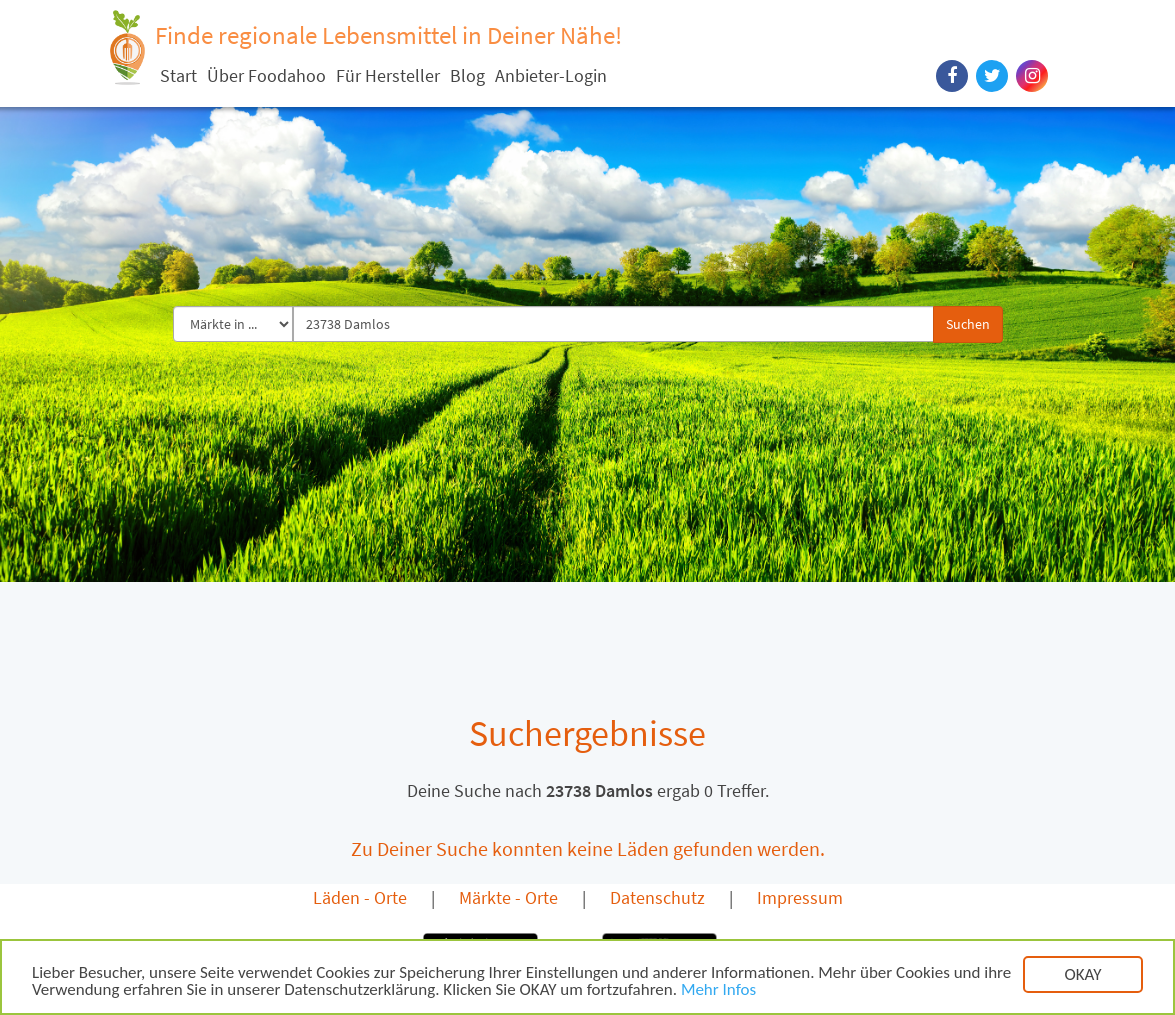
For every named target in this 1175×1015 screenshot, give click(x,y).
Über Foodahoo (266, 75)
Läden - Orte (360, 897)
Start (178, 75)
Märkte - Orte (508, 897)
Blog (467, 75)
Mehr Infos (718, 991)
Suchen (968, 324)
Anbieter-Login (551, 75)
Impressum (800, 897)
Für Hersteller (388, 75)
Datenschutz (657, 897)
